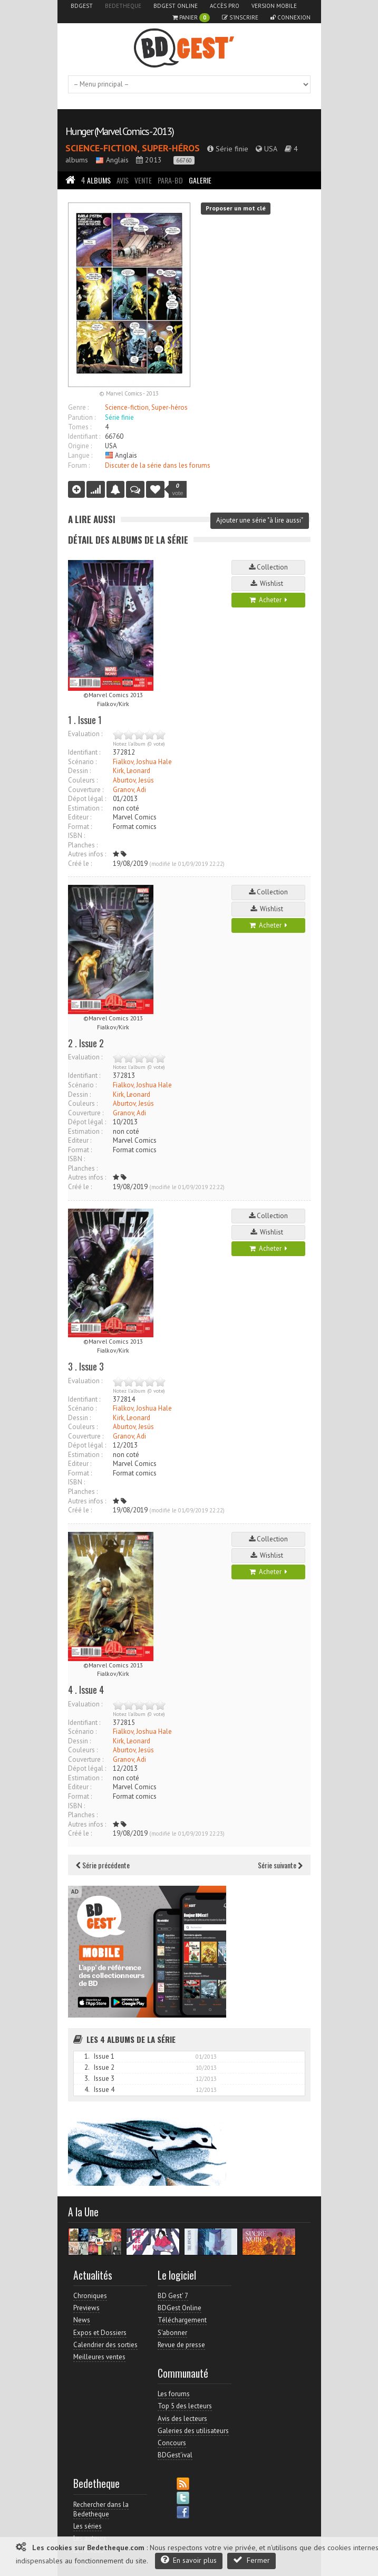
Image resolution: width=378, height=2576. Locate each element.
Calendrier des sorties (105, 2344)
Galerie (200, 180)
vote (177, 489)
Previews (86, 2307)
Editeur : (79, 817)
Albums (96, 180)
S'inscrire (240, 17)
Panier (191, 17)
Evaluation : (85, 733)
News (81, 2319)
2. (87, 2067)
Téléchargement (182, 2319)
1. (87, 2056)
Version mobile (274, 5)
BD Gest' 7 (173, 2295)
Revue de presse (181, 2344)
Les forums (174, 2393)
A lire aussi (91, 519)
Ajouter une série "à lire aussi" (259, 520)
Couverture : (85, 789)
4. (87, 2089)
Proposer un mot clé (236, 208)
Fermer (251, 2560)
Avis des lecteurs (182, 2418)
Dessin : (79, 770)
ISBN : (76, 835)
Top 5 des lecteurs (185, 2405)
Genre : (78, 407)
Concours (172, 2442)
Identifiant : (84, 436)
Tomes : (79, 426)
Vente (143, 180)
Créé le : (80, 863)
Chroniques (90, 2295)
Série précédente (103, 1864)
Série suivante (280, 1864)
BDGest (82, 5)
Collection (268, 567)
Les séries (87, 2526)
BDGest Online (175, 5)
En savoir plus (189, 2560)
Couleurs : (83, 780)
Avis (123, 180)
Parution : (81, 417)
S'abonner (172, 2332)
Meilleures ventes (99, 2356)
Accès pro (224, 5)
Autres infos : (87, 854)
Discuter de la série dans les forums (157, 465)
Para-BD (170, 180)
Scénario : (82, 761)
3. (87, 2078)
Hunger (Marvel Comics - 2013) (119, 131)
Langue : (80, 455)
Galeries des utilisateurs (193, 2430)
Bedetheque (123, 5)
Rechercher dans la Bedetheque (101, 2509)
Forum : (79, 465)
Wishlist (268, 583)
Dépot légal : (87, 798)
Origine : (80, 445)
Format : (80, 826)
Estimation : (85, 808)
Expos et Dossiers (100, 2332)
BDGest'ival (175, 2454)
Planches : (83, 845)
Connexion (290, 17)
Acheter (268, 599)
